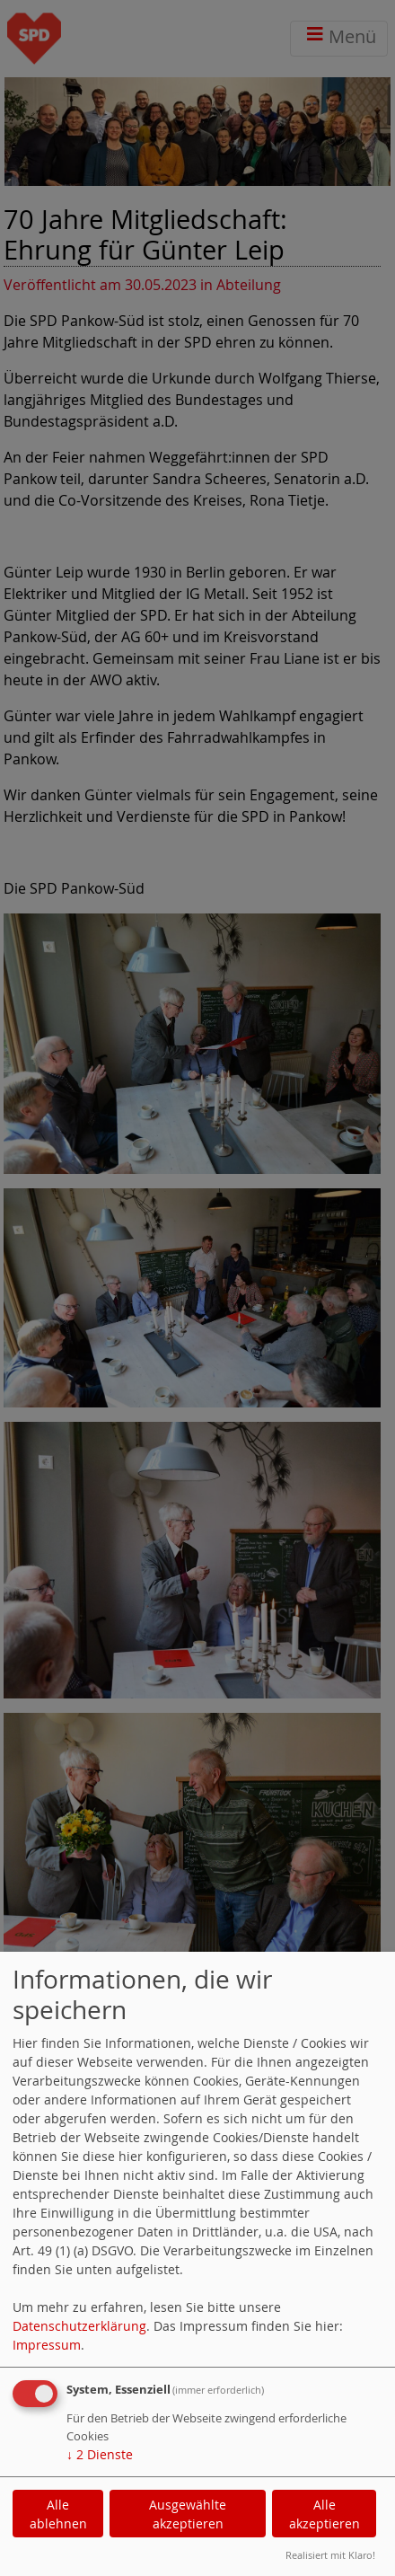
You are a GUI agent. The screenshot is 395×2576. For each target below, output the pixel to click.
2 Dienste (99, 2454)
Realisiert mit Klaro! (330, 2555)
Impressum (47, 2344)
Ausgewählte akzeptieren (187, 2514)
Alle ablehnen (58, 2514)
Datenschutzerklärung (79, 2325)
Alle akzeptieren (324, 2514)
